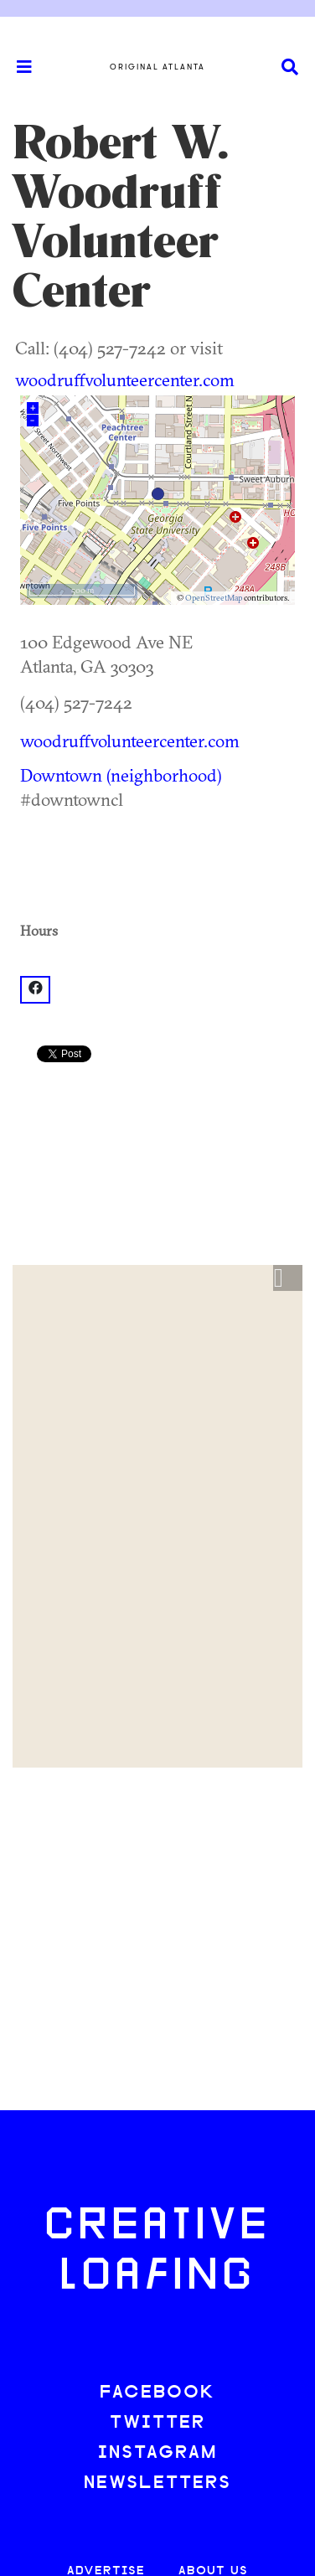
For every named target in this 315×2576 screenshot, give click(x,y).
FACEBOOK (157, 2393)
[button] (287, 1278)
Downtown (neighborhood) (121, 775)
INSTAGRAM (157, 2453)
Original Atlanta (157, 67)
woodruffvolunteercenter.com (125, 379)
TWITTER (157, 2423)
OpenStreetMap (213, 597)
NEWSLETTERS (157, 2483)
